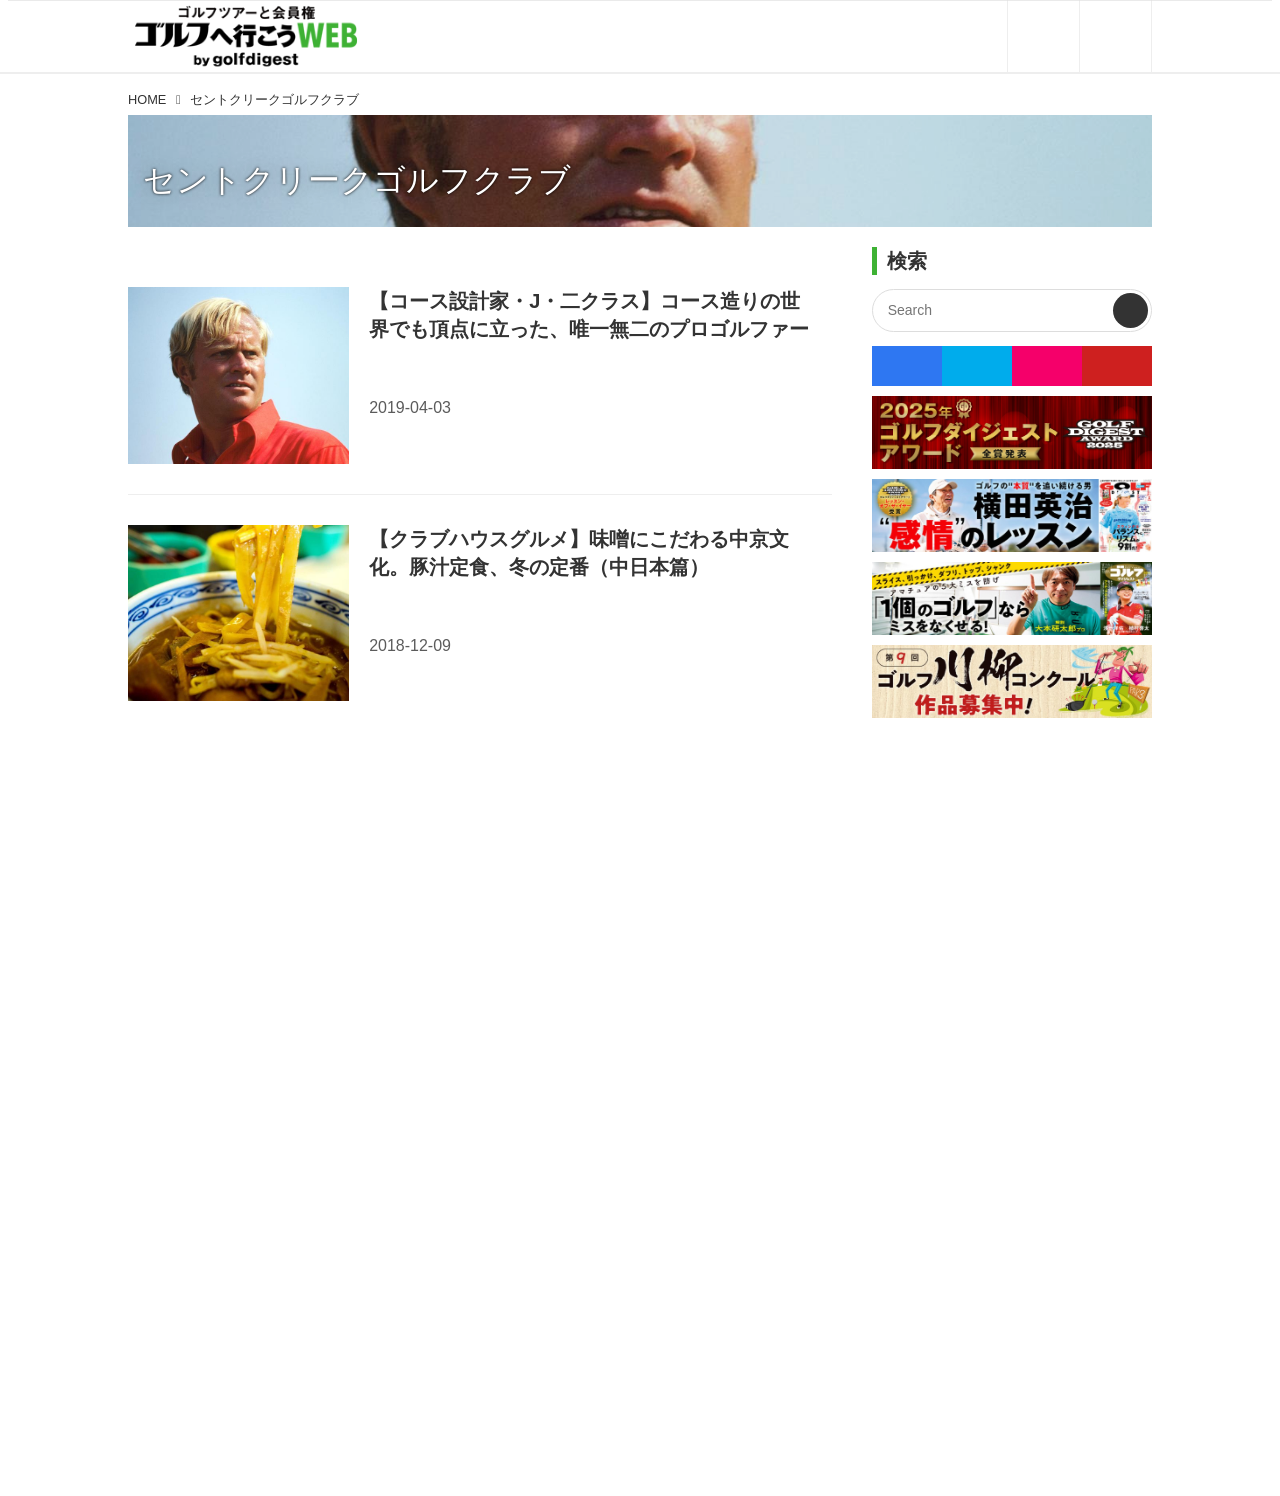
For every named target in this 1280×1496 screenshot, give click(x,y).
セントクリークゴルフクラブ (357, 180)
